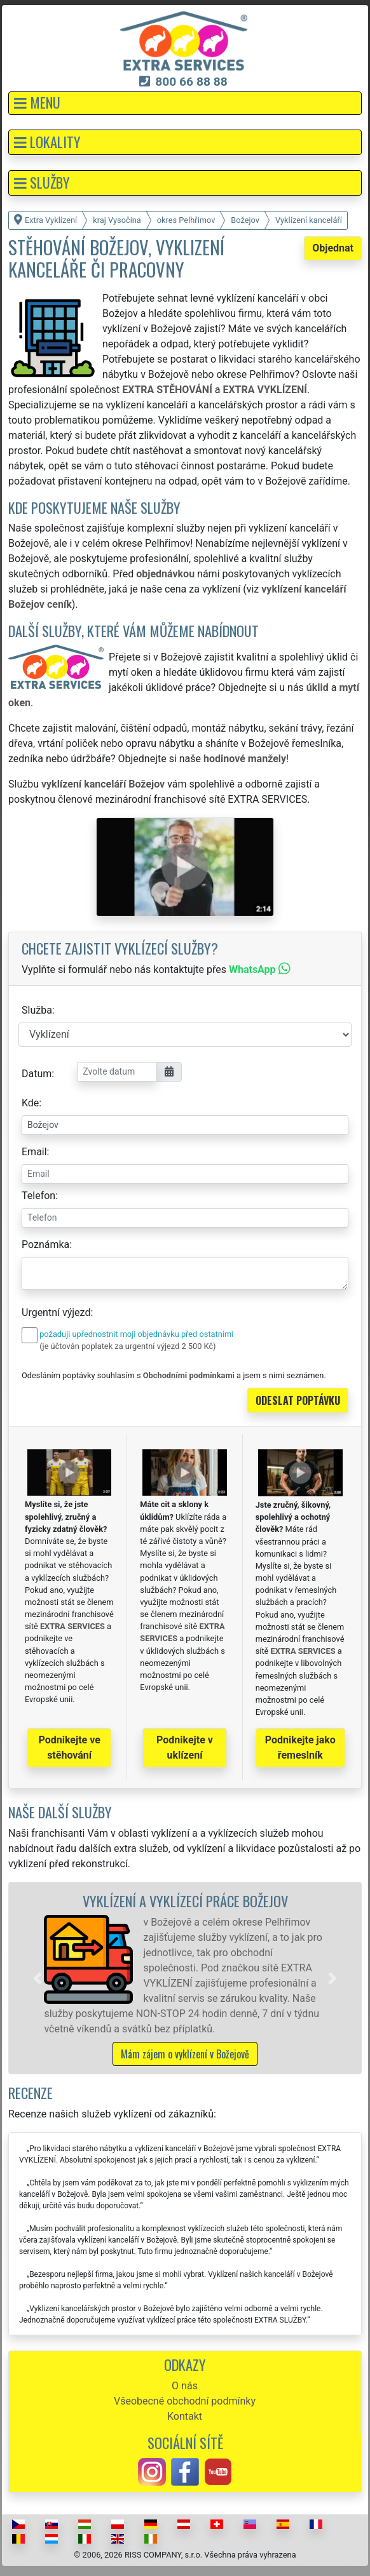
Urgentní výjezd (56, 1312)
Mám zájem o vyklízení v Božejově (185, 2054)
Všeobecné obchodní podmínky (185, 2401)
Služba (37, 1010)
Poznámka (45, 1244)
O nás (185, 2386)
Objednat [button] (332, 248)
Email (34, 1152)
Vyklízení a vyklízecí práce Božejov (185, 1900)
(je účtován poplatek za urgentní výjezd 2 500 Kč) (127, 1346)
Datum (36, 1074)
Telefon (38, 1196)
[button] (185, 103)
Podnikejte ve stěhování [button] (69, 1747)
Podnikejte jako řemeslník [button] (300, 1747)
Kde (30, 1103)
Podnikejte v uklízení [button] (184, 1747)
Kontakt (184, 2416)
